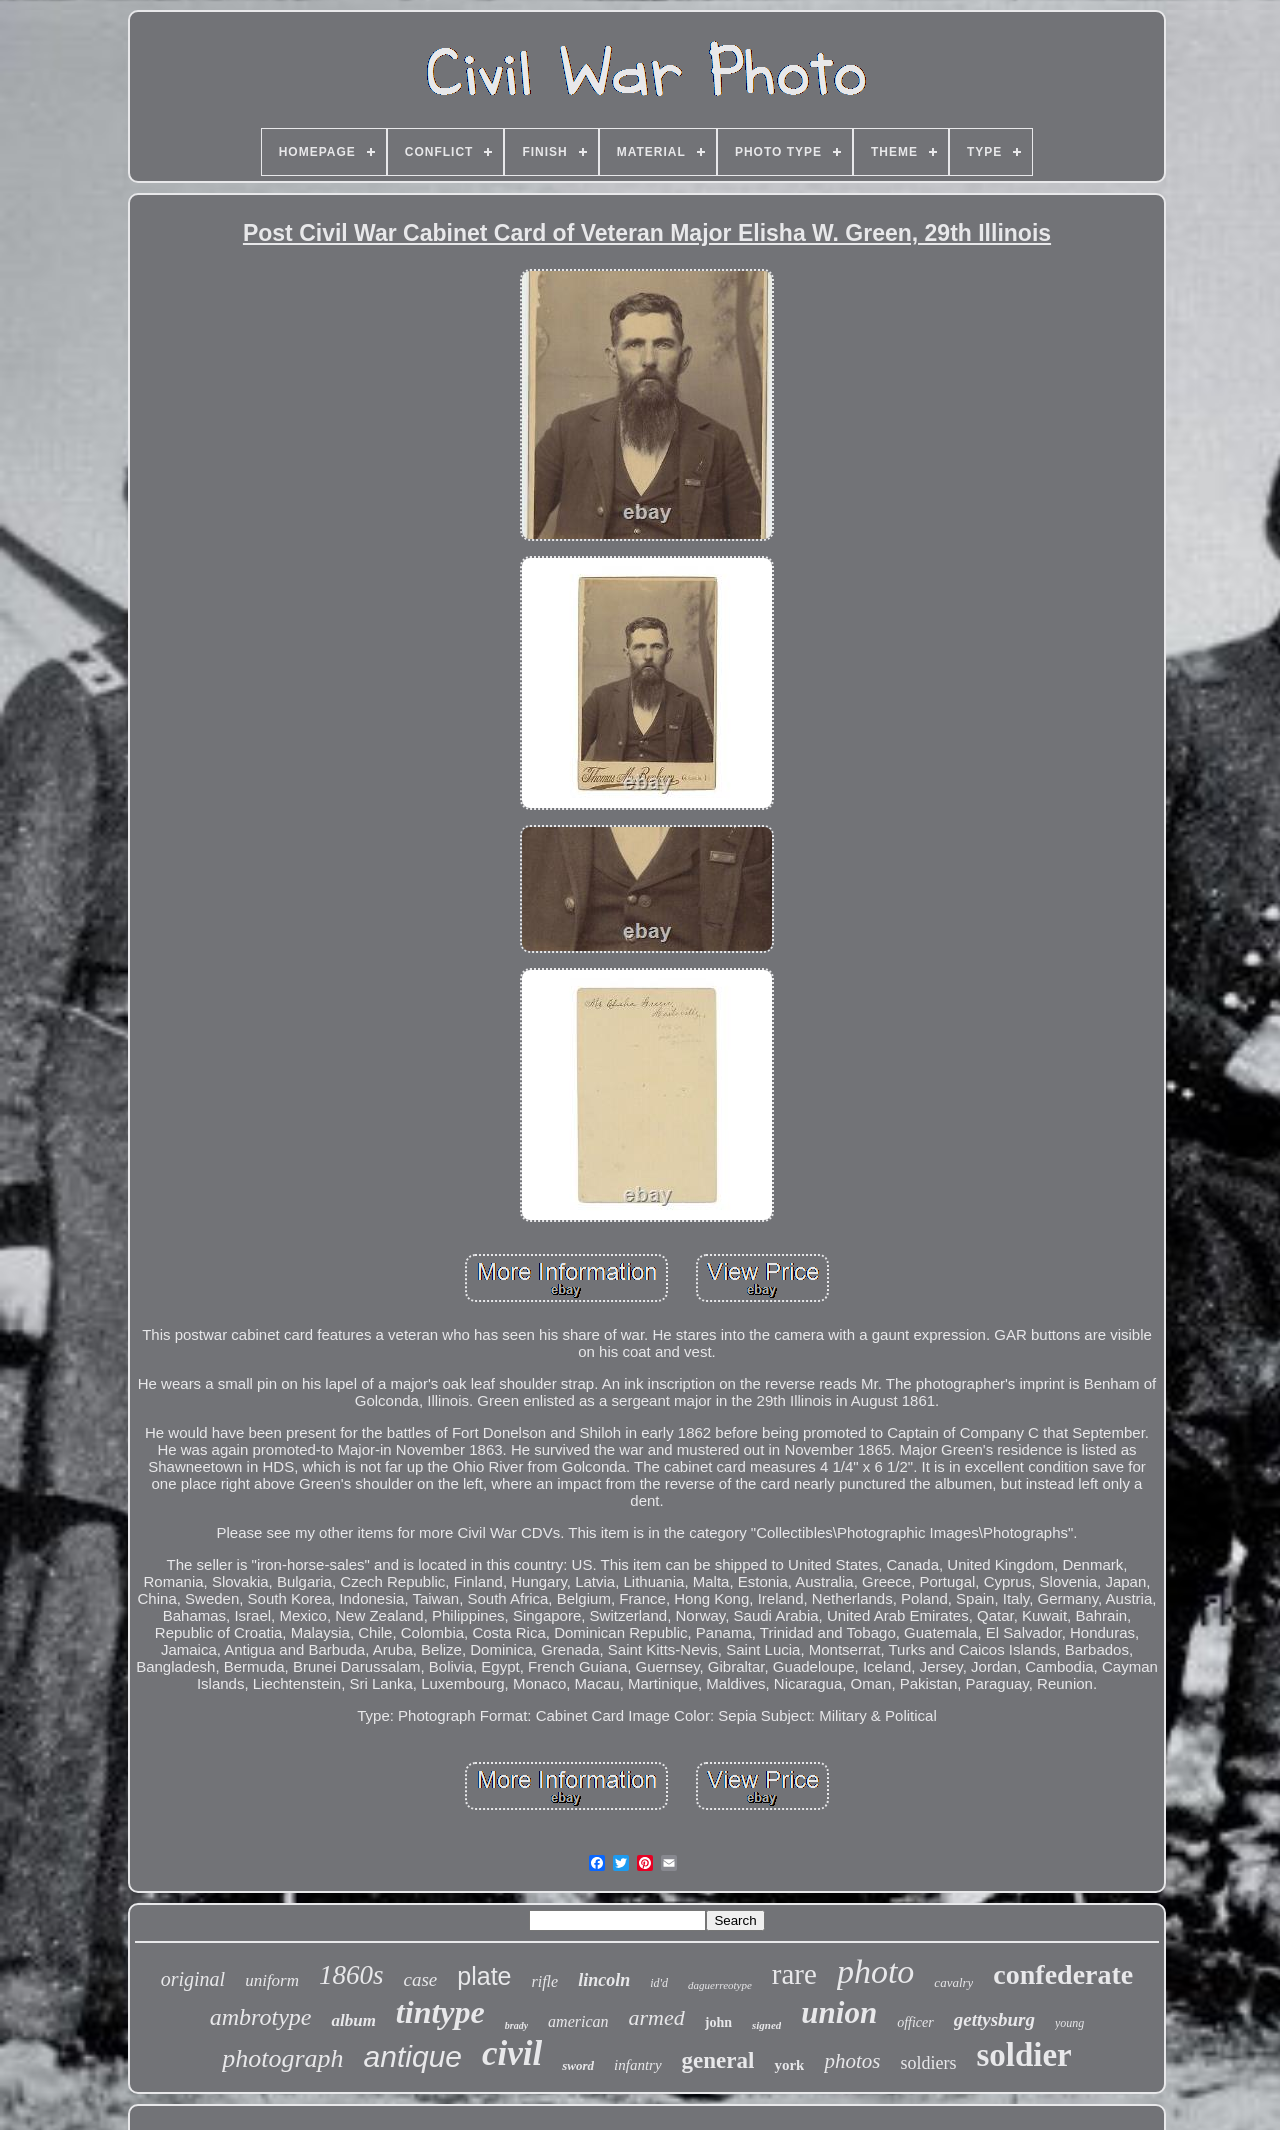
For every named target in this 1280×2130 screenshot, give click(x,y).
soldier (1023, 2055)
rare (794, 1974)
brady (516, 2025)
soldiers (928, 2063)
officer (915, 2022)
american (578, 2021)
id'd (659, 1983)
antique (413, 2056)
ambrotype (261, 2017)
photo (875, 1971)
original (193, 1979)
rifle (545, 1981)
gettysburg (994, 2019)
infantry (638, 2065)
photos (852, 2061)
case (421, 1979)
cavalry (953, 1982)
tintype (440, 2012)
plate (484, 1976)
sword (578, 2065)
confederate (1063, 1974)
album (353, 2020)
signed (766, 2025)
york (789, 2065)
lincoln (604, 1980)
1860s (351, 1975)
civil (512, 2053)
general (718, 2060)
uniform (272, 1980)
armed (657, 2017)
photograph (282, 2058)
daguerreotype (720, 1985)
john (718, 2022)
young (1069, 2023)
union (839, 2012)
